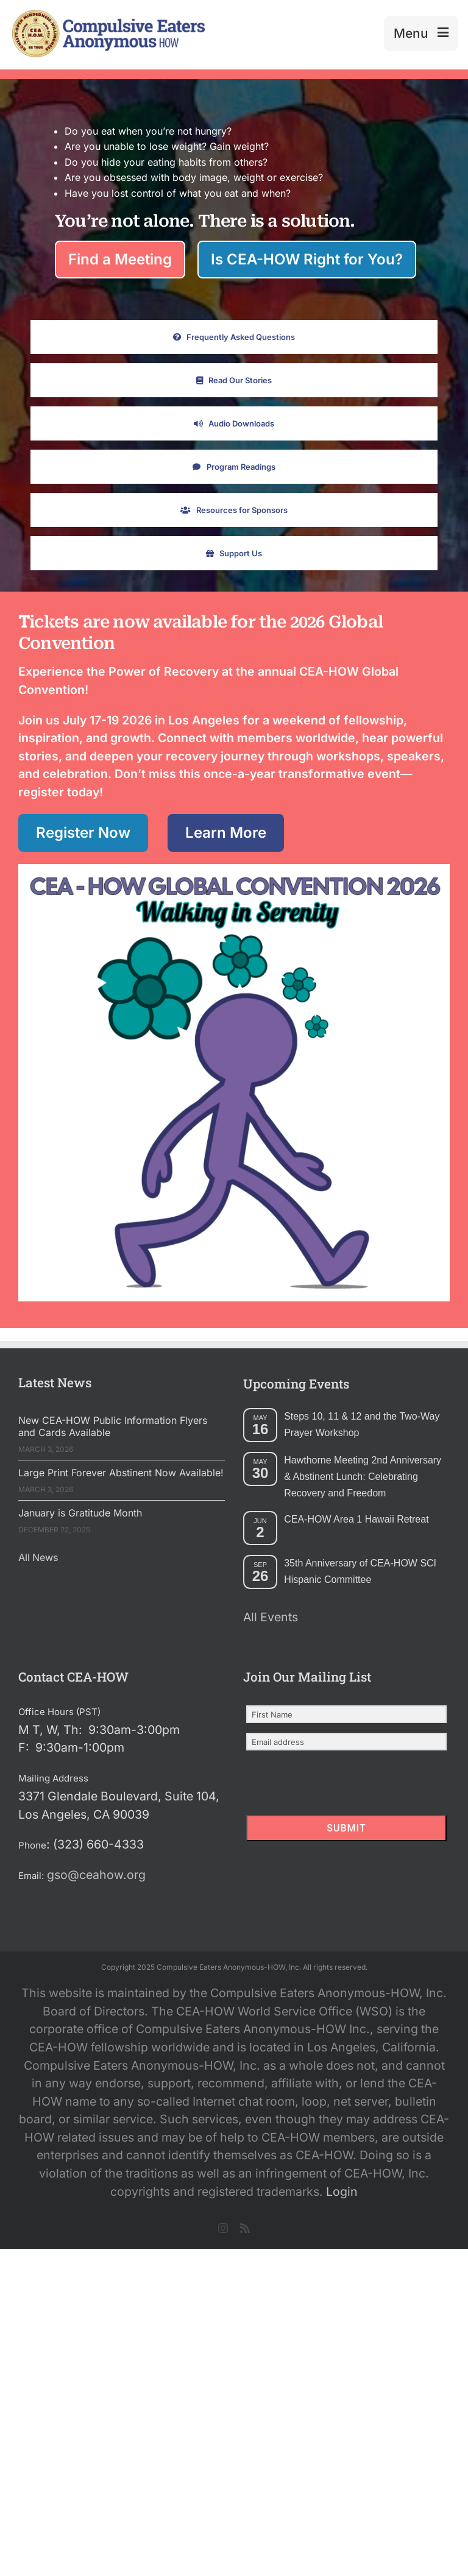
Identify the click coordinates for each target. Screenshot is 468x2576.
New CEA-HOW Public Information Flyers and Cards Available (112, 1426)
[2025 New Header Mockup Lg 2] (107, 15)
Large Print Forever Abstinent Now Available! (121, 1473)
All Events (270, 1617)
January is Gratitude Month (80, 1513)
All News (38, 1557)
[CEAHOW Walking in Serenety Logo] (237, 875)
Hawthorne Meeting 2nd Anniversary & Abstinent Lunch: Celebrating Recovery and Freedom (362, 1476)
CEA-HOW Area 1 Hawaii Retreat (356, 1519)
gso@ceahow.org (96, 1874)
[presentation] (321, 1783)
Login (342, 2191)
